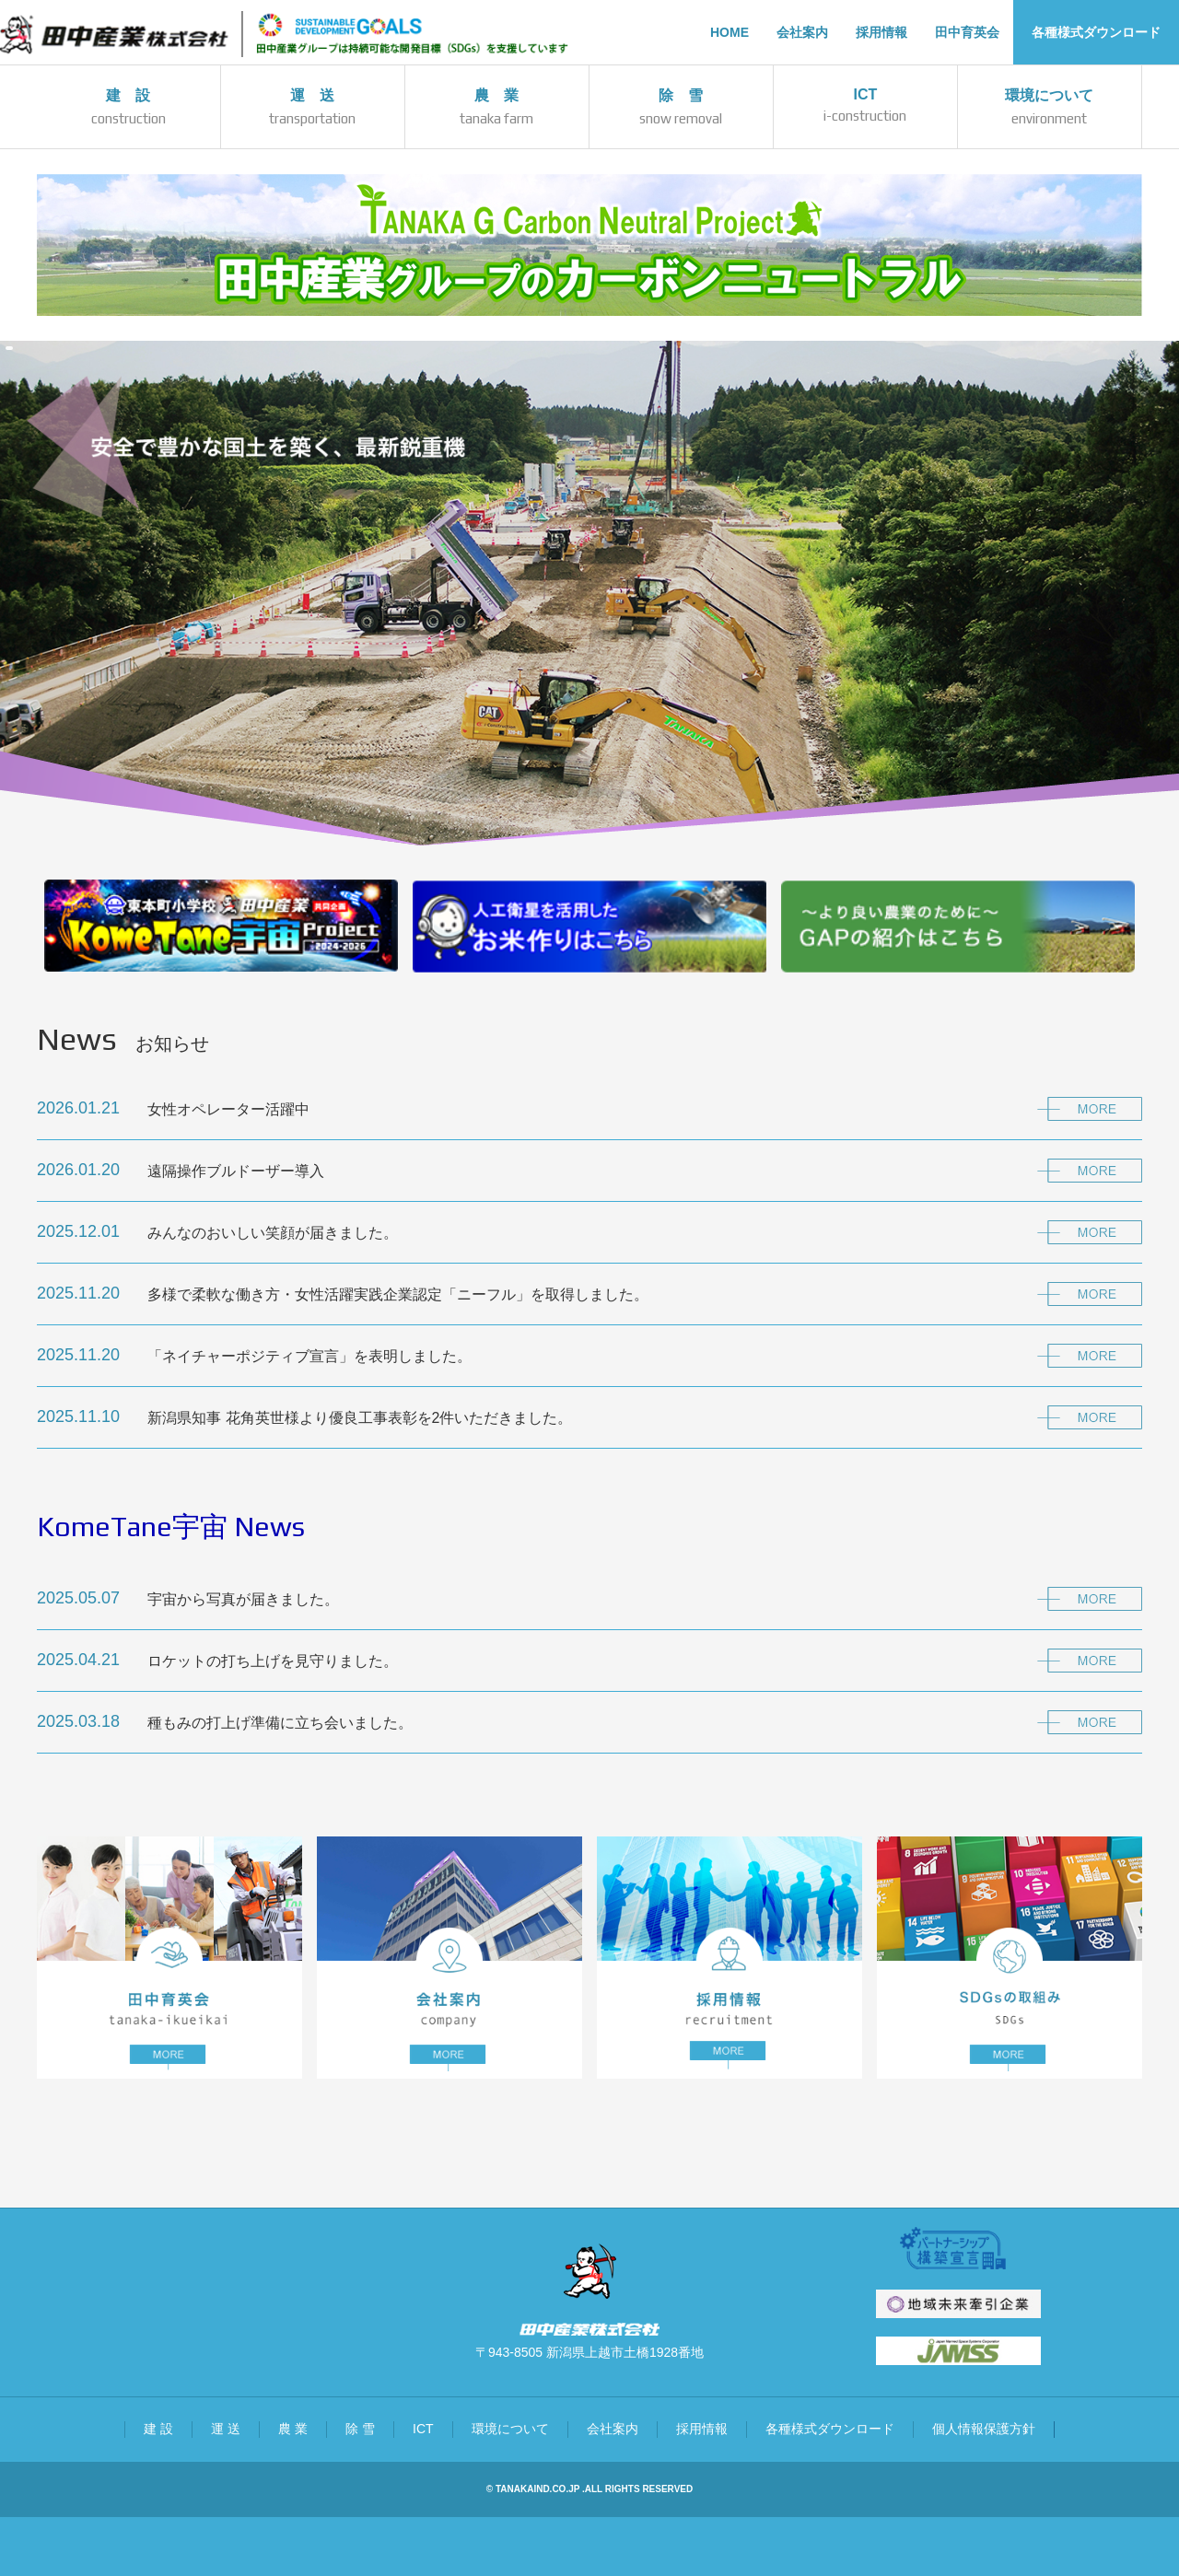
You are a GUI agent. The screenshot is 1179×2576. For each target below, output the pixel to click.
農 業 (293, 2428)
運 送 (225, 2428)
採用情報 (702, 2428)
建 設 (158, 2428)
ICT (423, 2428)
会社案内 (612, 2428)
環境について (510, 2428)
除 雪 (360, 2428)
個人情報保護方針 (983, 2428)
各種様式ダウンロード (829, 2428)
